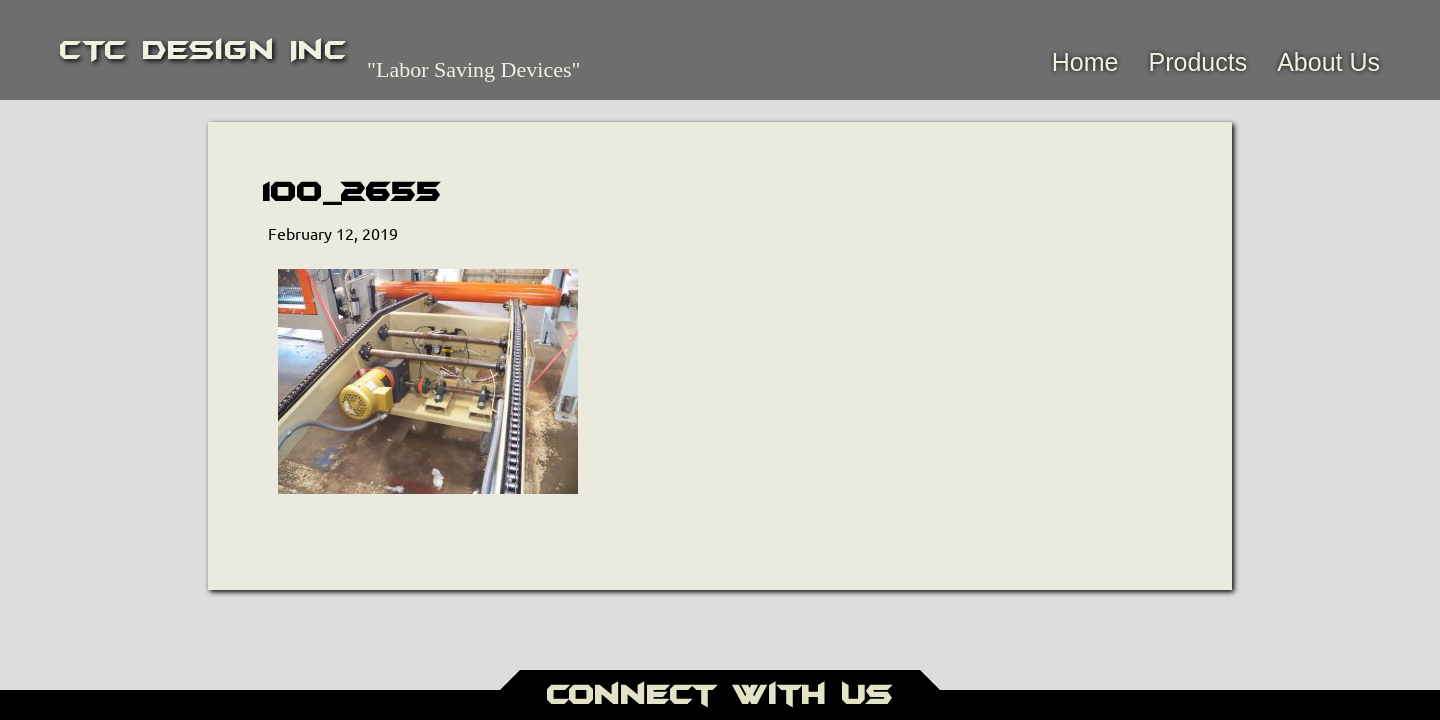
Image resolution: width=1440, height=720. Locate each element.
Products (1197, 62)
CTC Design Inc (203, 50)
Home (1085, 62)
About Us (1328, 62)
